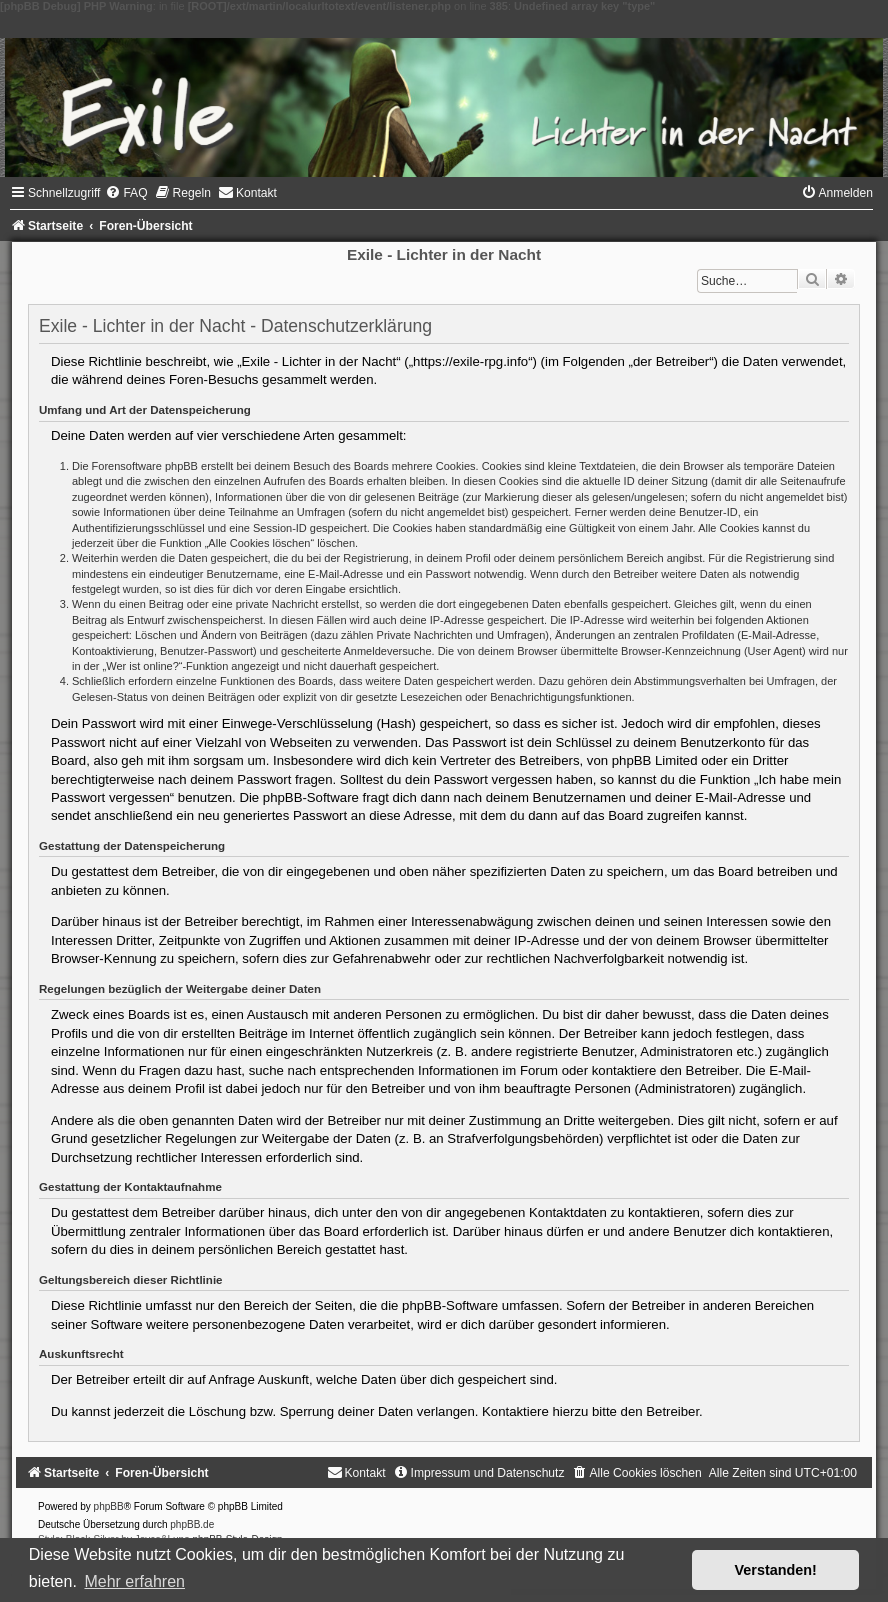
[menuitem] (126, 193)
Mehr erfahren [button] (134, 1581)
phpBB (109, 1506)
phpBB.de (192, 1524)
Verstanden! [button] (776, 1570)
